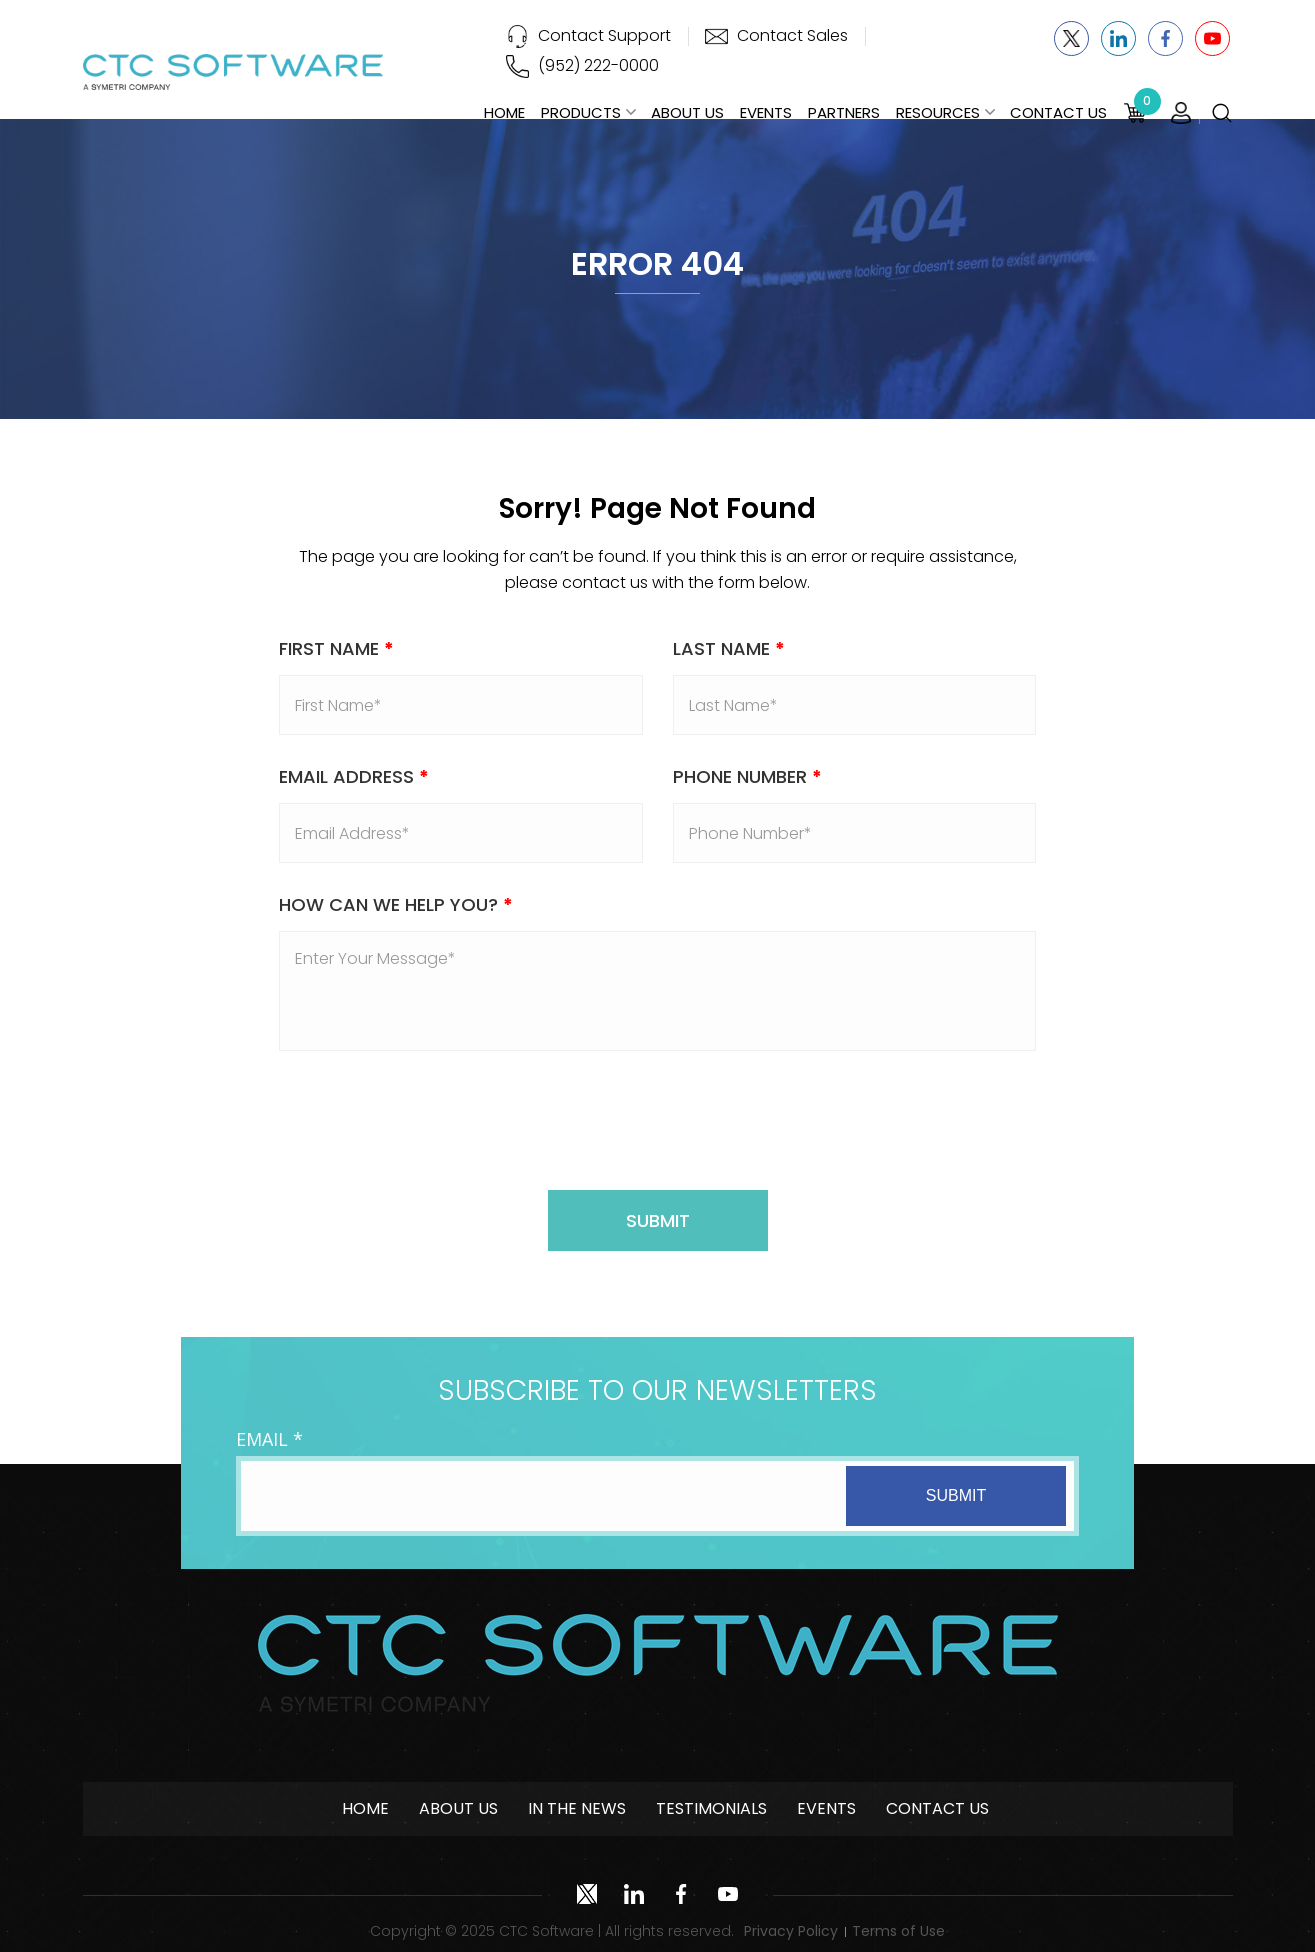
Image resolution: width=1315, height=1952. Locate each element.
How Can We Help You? (396, 904)
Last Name (729, 648)
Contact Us (1058, 112)
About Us (687, 112)
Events (766, 112)
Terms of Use (898, 1931)
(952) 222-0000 (598, 65)
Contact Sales (792, 35)
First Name (336, 648)
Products (581, 112)
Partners (844, 112)
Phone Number (747, 776)
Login (1181, 114)
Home (504, 112)
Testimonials (711, 1808)
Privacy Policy (791, 1931)
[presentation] (658, 1121)
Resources (938, 112)
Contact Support (604, 35)
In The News (577, 1808)
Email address (354, 776)
